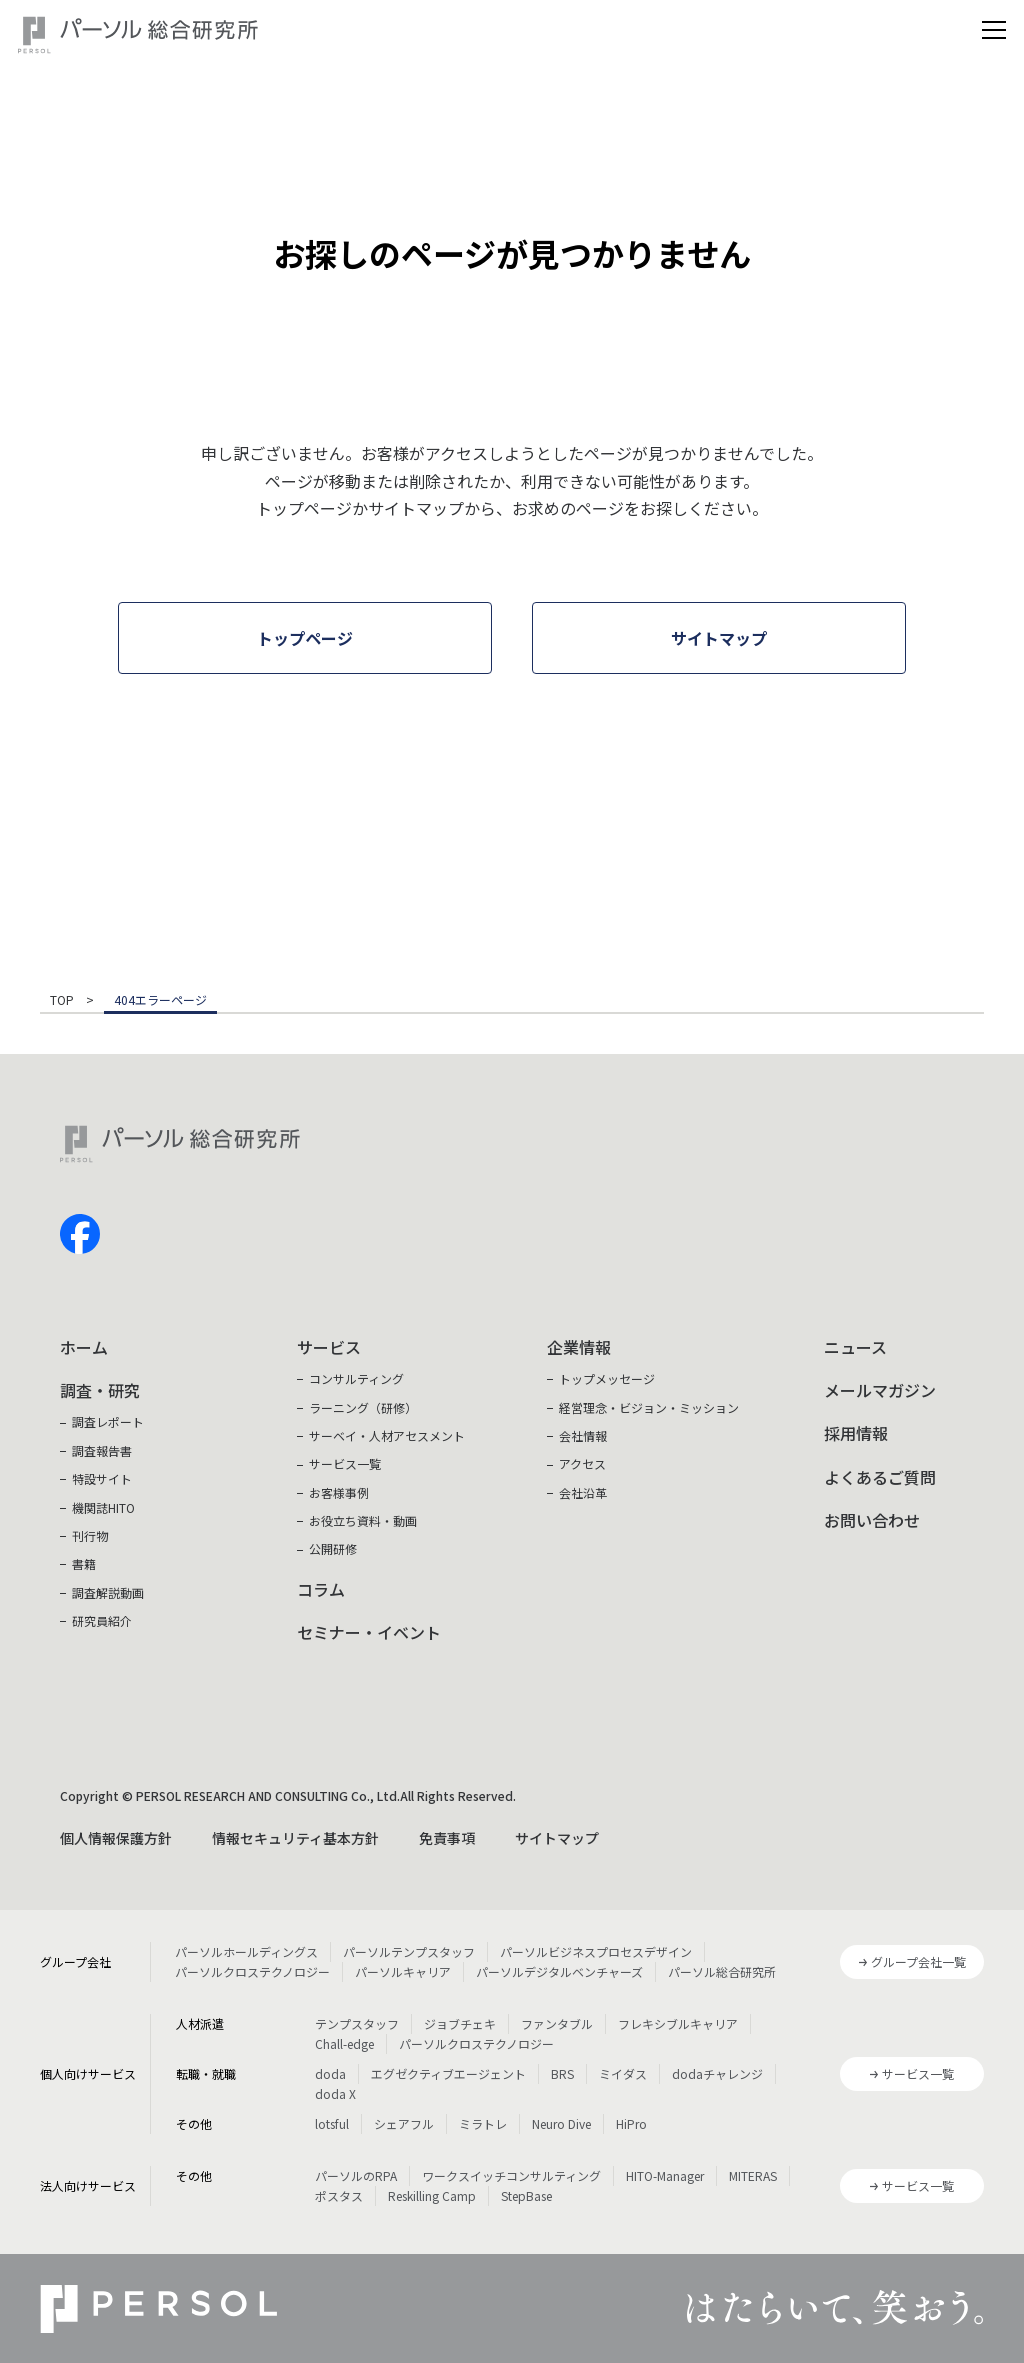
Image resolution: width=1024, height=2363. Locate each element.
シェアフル (404, 2123)
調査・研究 (100, 1390)
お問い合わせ (872, 1520)
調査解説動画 (108, 1592)
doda (330, 2073)
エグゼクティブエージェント (448, 2073)
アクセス (582, 1463)
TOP (62, 1001)
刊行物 (90, 1535)
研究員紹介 (102, 1620)
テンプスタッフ (357, 2023)
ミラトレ (483, 2123)
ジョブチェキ (460, 2023)
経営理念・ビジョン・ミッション (649, 1407)
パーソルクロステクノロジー (252, 1971)
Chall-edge (344, 2043)
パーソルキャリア (403, 1971)
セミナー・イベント (369, 1632)
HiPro (631, 2123)
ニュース (855, 1347)
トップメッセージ (607, 1378)
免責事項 (447, 1838)
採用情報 (856, 1433)
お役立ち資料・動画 (363, 1520)
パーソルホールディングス (246, 1951)
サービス (329, 1347)
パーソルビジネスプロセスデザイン (596, 1951)
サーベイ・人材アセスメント (387, 1435)
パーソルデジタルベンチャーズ (559, 1971)
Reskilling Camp (432, 2195)
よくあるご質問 (880, 1477)
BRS (562, 2073)
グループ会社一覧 (918, 1961)
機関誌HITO (103, 1507)
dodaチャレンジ (717, 2073)
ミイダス (623, 2073)
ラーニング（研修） (363, 1407)
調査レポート (108, 1421)
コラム (321, 1589)
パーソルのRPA (356, 2175)
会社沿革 (583, 1492)
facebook (80, 1234)
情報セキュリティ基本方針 (295, 1838)
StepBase (526, 2195)
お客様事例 (339, 1492)
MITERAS (753, 2175)
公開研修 (333, 1548)
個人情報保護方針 (116, 1838)
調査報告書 (102, 1450)
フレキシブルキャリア (678, 2023)
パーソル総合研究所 (722, 1971)
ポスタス (339, 2195)
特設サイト (102, 1478)
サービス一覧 (345, 1463)
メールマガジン (880, 1390)
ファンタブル (557, 2023)
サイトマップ (557, 1838)
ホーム (84, 1347)
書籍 (84, 1563)
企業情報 (579, 1347)
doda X (335, 2093)
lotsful (332, 2123)
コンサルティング (356, 1378)
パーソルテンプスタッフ (409, 1951)
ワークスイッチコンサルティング (511, 2175)
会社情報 (583, 1435)
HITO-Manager (665, 2175)
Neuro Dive (561, 2123)
